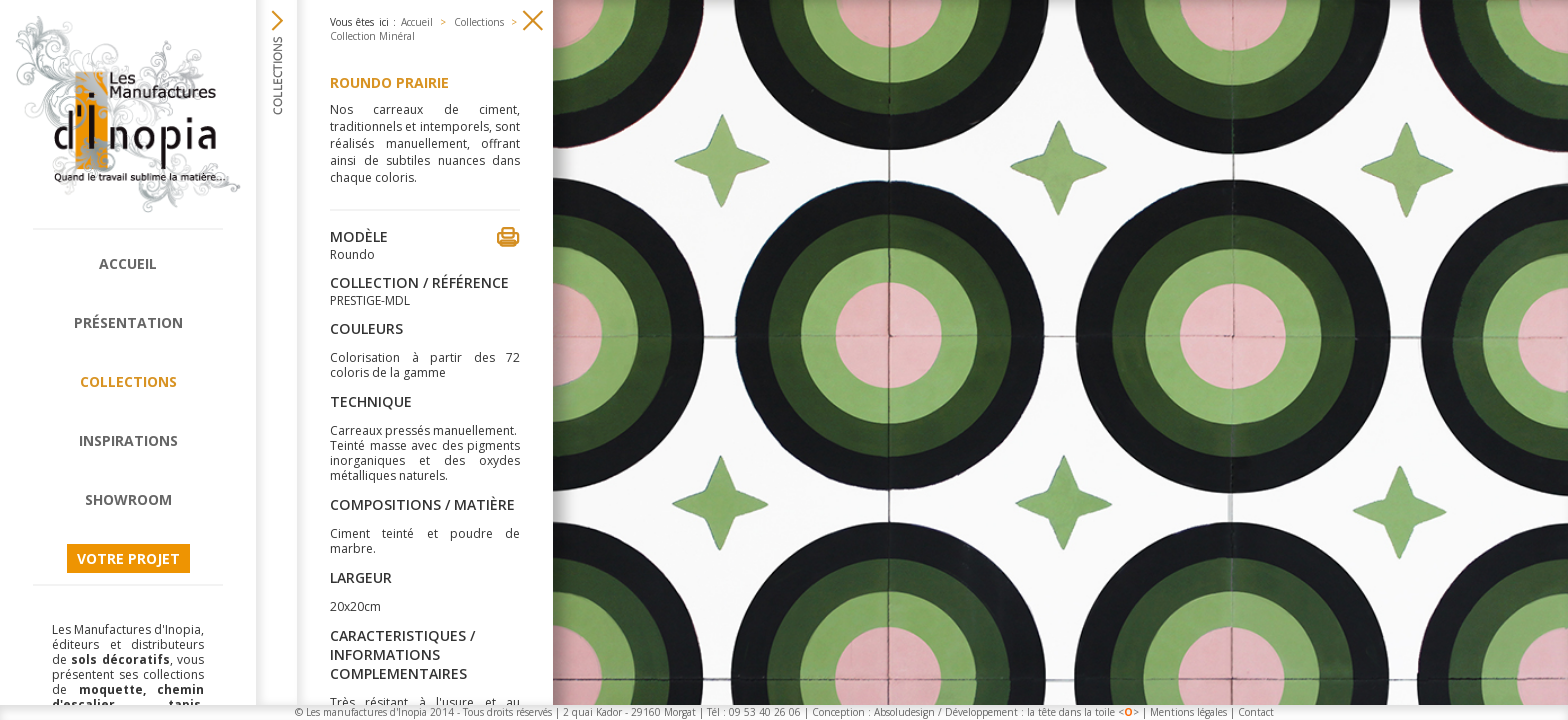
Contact (1256, 712)
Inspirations (128, 440)
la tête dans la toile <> (1083, 712)
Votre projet (128, 558)
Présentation (128, 322)
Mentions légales (1188, 712)
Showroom (128, 499)
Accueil (128, 263)
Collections (128, 381)
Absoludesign (904, 712)
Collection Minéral (372, 36)
